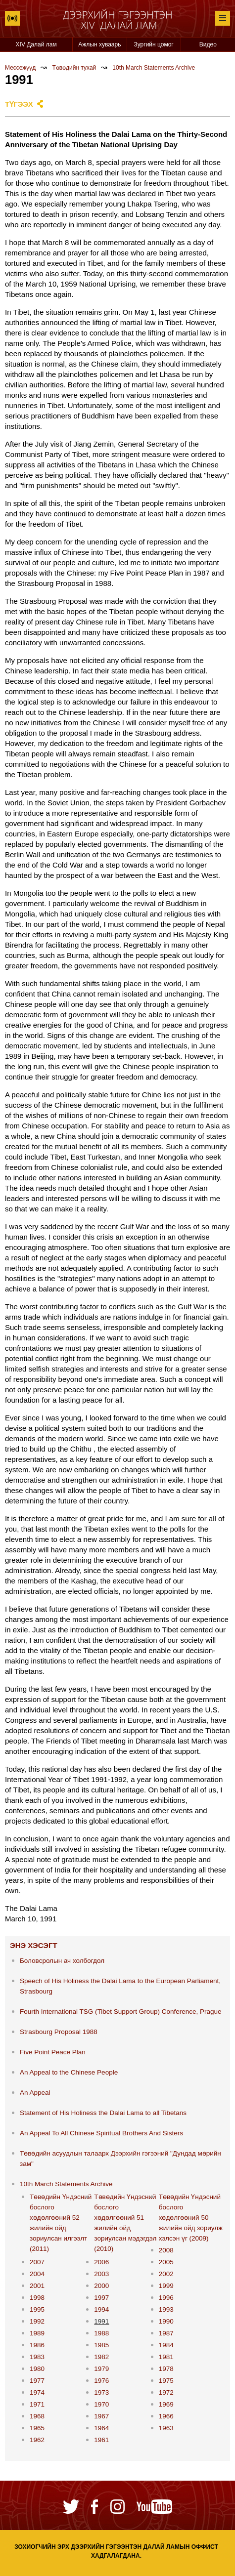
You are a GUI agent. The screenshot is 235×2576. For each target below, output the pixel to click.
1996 (166, 2297)
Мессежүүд (20, 67)
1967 (101, 2416)
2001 (37, 2285)
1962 (37, 2440)
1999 (166, 2285)
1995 (37, 2309)
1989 (37, 2333)
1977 (37, 2380)
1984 (166, 2345)
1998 (37, 2297)
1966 (166, 2416)
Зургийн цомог (154, 44)
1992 (37, 2321)
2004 (37, 2274)
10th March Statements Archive (153, 67)
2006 (101, 2262)
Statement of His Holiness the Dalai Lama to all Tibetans (103, 2113)
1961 (101, 2440)
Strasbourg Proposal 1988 (58, 2032)
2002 (166, 2274)
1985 (101, 2345)
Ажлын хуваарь (99, 44)
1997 (101, 2297)
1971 (37, 2404)
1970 (101, 2404)
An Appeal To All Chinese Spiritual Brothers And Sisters (101, 2133)
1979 (101, 2368)
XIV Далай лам (36, 44)
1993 (166, 2309)
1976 (101, 2380)
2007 (37, 2262)
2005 (166, 2262)
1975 (166, 2380)
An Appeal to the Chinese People (69, 2072)
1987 (166, 2333)
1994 (101, 2309)
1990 (166, 2321)
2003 (101, 2274)
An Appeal (35, 2092)
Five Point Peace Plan (53, 2052)
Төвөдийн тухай (74, 67)
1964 (101, 2428)
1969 (166, 2404)
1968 (37, 2416)
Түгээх (19, 104)
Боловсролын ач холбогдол (62, 1960)
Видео (208, 44)
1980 (37, 2368)
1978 (166, 2368)
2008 (166, 2250)
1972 (166, 2392)
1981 (166, 2357)
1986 (37, 2345)
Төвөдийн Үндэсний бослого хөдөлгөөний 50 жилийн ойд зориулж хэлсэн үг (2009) (191, 2217)
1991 (101, 2321)
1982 (101, 2357)
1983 (37, 2357)
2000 (101, 2285)
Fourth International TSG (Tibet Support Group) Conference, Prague (120, 2011)
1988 (101, 2333)
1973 (101, 2392)
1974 (37, 2392)
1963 (166, 2428)
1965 (37, 2428)
